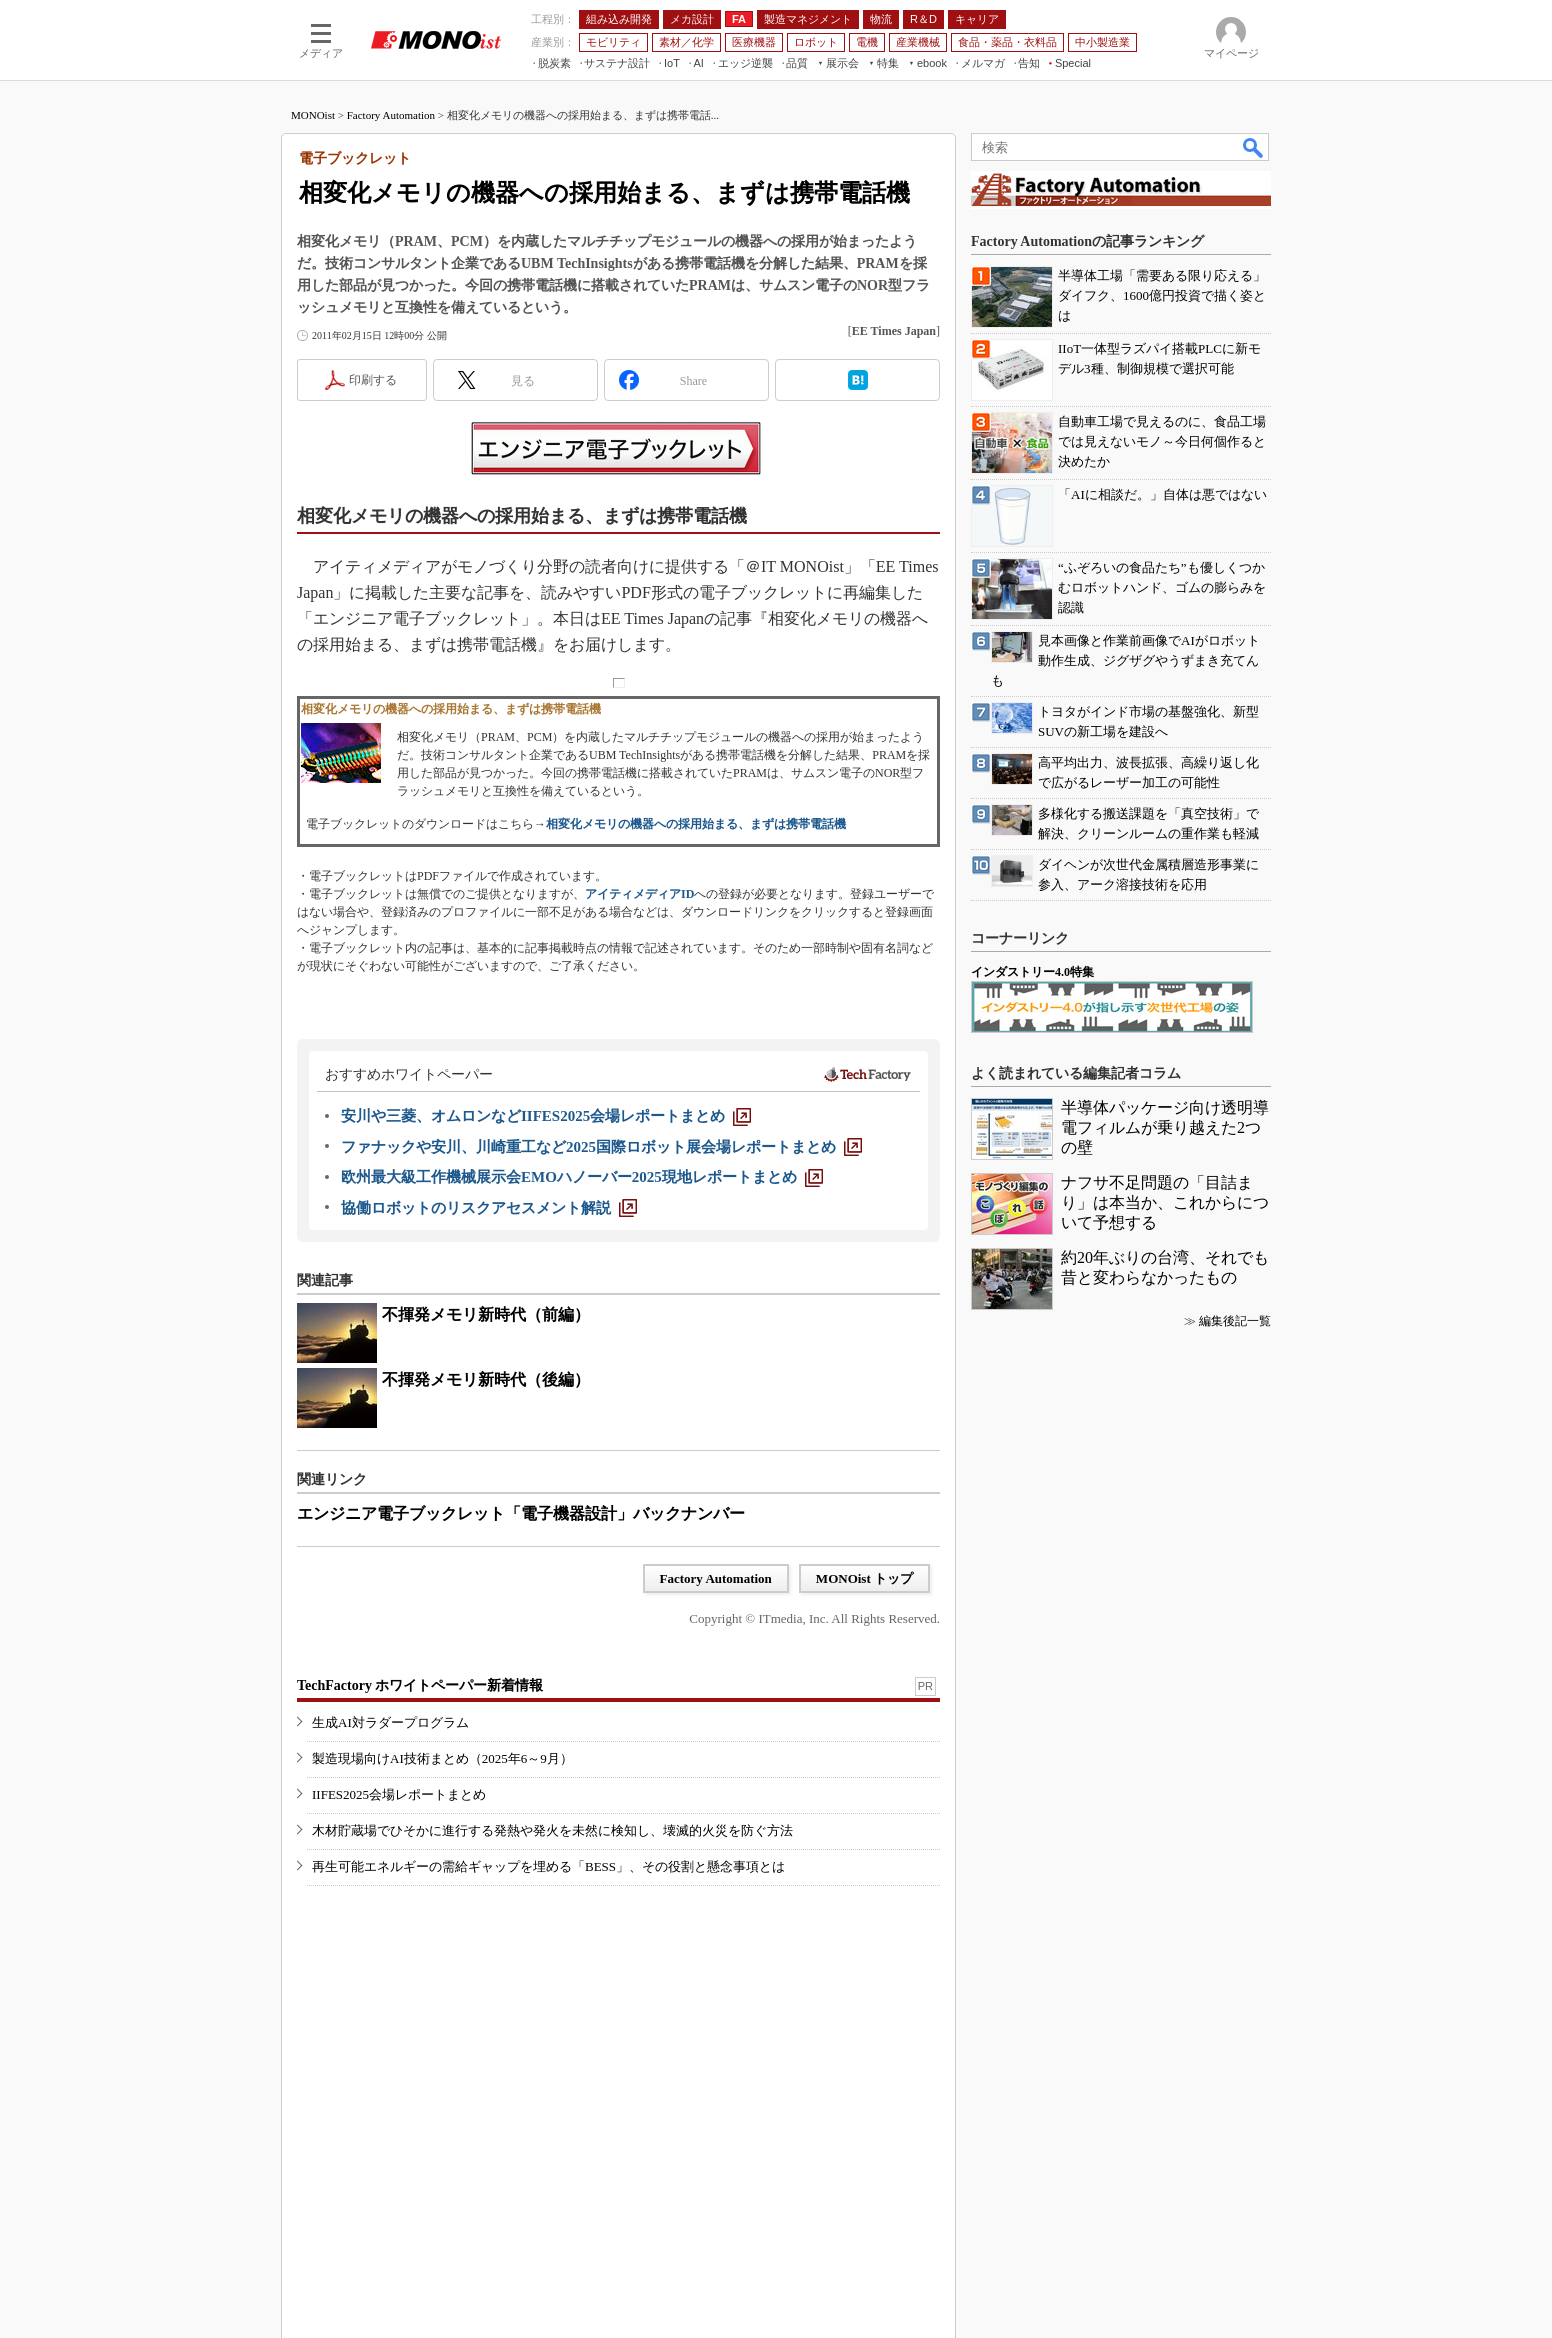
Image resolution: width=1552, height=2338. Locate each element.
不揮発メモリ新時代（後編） (486, 1379)
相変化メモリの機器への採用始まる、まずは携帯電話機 (696, 824)
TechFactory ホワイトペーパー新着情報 (420, 1685)
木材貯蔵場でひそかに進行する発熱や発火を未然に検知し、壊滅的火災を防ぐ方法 (552, 1830)
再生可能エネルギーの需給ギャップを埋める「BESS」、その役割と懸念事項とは (548, 1866)
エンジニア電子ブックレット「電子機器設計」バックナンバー (521, 1513)
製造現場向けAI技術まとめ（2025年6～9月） (442, 1758)
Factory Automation (391, 115)
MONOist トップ (864, 1578)
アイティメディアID (639, 894)
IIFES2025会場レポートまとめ (399, 1794)
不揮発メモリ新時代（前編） (486, 1314)
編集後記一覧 (1235, 1321)
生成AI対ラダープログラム (390, 1722)
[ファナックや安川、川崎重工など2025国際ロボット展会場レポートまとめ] (601, 1147)
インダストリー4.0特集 (1032, 972)
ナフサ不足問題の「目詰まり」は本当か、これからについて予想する (1165, 1202)
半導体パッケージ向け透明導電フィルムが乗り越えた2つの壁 (1165, 1127)
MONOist (313, 115)
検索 (1254, 147)
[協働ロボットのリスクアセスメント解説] (489, 1208)
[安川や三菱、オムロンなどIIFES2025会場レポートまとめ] (546, 1116)
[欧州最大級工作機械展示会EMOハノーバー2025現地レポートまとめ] (582, 1177)
